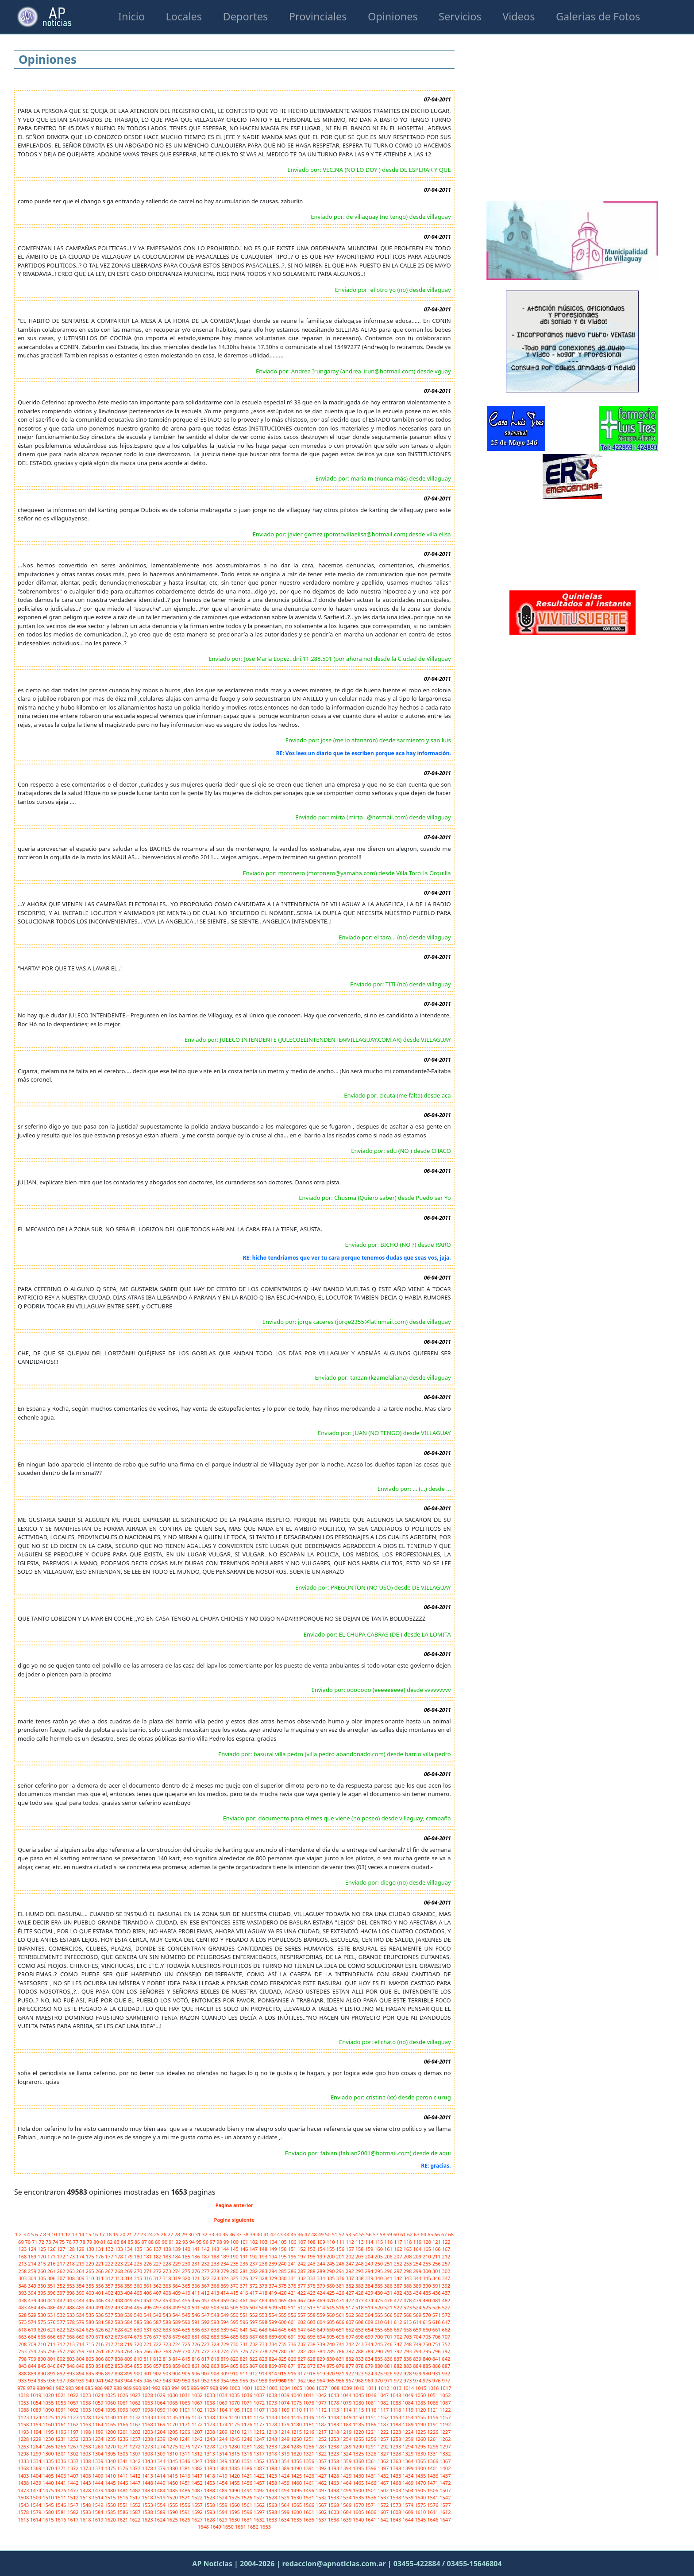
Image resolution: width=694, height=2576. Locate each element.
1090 (48, 2409)
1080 (359, 2402)
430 (379, 2292)
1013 (396, 2388)
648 (312, 2329)
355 (91, 2285)
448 (119, 2300)
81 (103, 2241)
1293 (396, 2446)
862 (206, 2366)
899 (129, 2373)
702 (399, 2336)
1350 (235, 2461)
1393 (334, 2468)
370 (235, 2285)
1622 (135, 2519)
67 (444, 2234)
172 (61, 2256)
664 (33, 2336)
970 (379, 2380)
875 (331, 2366)
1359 (346, 2461)
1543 (24, 2505)
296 (389, 2271)
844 (33, 2366)
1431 (371, 2475)
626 (100, 2329)
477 (399, 2300)
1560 (235, 2505)
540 (138, 2315)
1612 (445, 2512)
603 (312, 2322)
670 (91, 2336)
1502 (384, 2490)
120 (427, 2241)
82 (110, 2241)
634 (177, 2329)
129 (81, 2249)
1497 (322, 2490)
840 (427, 2358)
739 (322, 2344)
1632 (260, 2519)
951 (196, 2380)
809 (129, 2358)
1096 (123, 2409)
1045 (359, 2395)
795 (427, 2351)
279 (225, 2271)
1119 (408, 2409)
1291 (371, 2446)
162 (399, 2249)
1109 (284, 2409)
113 (360, 2241)
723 (168, 2344)
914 (273, 2373)
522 (399, 2307)
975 (427, 2380)
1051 (433, 2395)
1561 (247, 2505)
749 (418, 2344)
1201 (123, 2432)
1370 (48, 2468)
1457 (260, 2482)
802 (61, 2358)
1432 (384, 2475)
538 (119, 2315)
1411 (123, 2475)
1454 (222, 2482)
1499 (346, 2490)
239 (273, 2263)
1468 (396, 2482)
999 (224, 2388)
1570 (359, 2505)
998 (215, 2388)
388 (408, 2285)
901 (148, 2373)
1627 (198, 2519)
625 (91, 2329)
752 (446, 2344)
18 (109, 2234)
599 (273, 2322)
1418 (210, 2475)
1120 (421, 2409)
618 (23, 2329)
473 (360, 2300)
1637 (322, 2519)
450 (138, 2300)
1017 (445, 2388)
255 (427, 2263)
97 (213, 2241)
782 (302, 2351)
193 (264, 2256)
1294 (408, 2446)
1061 (123, 2402)
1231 (61, 2439)
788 (360, 2351)
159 (369, 2249)
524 (418, 2307)
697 (350, 2336)
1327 (384, 2453)
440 (42, 2300)
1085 (421, 2402)
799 (33, 2358)
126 (52, 2249)
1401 (433, 2468)
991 (147, 2388)
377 (302, 2285)
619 (33, 2329)
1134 (160, 2417)
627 (110, 2329)
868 (264, 2366)
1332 (445, 2453)
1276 (185, 2446)
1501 (371, 2490)
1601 (309, 2512)
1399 (408, 2468)
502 (206, 2307)
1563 (272, 2505)
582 (110, 2322)
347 (446, 2278)
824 (273, 2358)
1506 (433, 2490)
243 (312, 2263)
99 (227, 2241)
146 (245, 2249)
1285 (297, 2446)
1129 (98, 2417)
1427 (322, 2475)
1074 (284, 2402)
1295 (421, 2446)
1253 (334, 2439)
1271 (123, 2446)
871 (292, 2366)
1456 (247, 2482)
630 (138, 2329)
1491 (247, 2490)
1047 (384, 2395)
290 (331, 2271)
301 (437, 2271)
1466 (371, 2482)
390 (427, 2285)
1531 (309, 2497)
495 (138, 2307)
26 (164, 2234)
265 (91, 2271)
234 (225, 2263)
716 (100, 2344)
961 (292, 2380)
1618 (86, 2519)
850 (91, 2366)
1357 (322, 2461)
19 (116, 2234)
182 (158, 2256)
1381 (185, 2468)
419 (273, 2292)
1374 (98, 2468)
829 (322, 2358)
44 (287, 2234)
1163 (86, 2424)
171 (52, 2256)
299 (418, 2271)
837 (399, 2358)
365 (187, 2285)
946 (148, 2380)
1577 (445, 2505)
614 (418, 2322)
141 (196, 2249)
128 (71, 2249)
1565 (297, 2505)
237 (254, 2263)
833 (360, 2358)
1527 (260, 2497)
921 (341, 2373)
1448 (148, 2482)
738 (312, 2344)
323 (215, 2278)
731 (245, 2344)
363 (168, 2285)
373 (264, 2285)
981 (51, 2388)
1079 (346, 2402)
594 (225, 2322)
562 (350, 2315)
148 (264, 2249)
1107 (260, 2409)
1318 (272, 2453)
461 (245, 2300)
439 (33, 2300)
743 (360, 2344)
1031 (185, 2395)
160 (379, 2249)
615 (427, 2322)
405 (138, 2292)
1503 (396, 2490)
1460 (297, 2482)
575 (42, 2322)
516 (341, 2307)
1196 (61, 2432)
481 (437, 2300)
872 (302, 2366)
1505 (421, 2490)
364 (177, 2285)
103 (264, 2241)
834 (369, 2358)
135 (138, 2249)
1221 (371, 2432)
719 (129, 2344)
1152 (384, 2417)
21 (130, 2234)
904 (177, 2373)
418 (264, 2292)
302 (446, 2271)
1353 (272, 2461)
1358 (334, 2461)
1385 (235, 2468)
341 (389, 2278)
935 (42, 2380)
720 (138, 2344)
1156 (433, 2417)
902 (158, 2373)
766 (148, 2351)
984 (80, 2388)
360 (138, 2285)
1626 (185, 2519)
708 (23, 2344)
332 (302, 2278)
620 (42, 2329)
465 (283, 2300)
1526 (247, 2497)
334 (322, 2278)
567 (399, 2315)
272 (158, 2271)
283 (264, 2271)
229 (177, 2263)
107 (302, 2241)
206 (389, 2256)
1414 (160, 2475)
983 (70, 2388)
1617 (73, 2519)
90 (165, 2241)
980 (41, 2388)
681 (196, 2336)
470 (331, 2300)
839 (418, 2358)
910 (235, 2373)
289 (322, 2271)
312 (110, 2278)
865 (235, 2366)
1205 (173, 2432)
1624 (160, 2519)
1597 (260, 2512)
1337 (73, 2461)
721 (148, 2344)
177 (110, 2256)
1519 (160, 2497)
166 (437, 2249)
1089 (36, 2409)
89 (158, 2241)
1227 (445, 2432)
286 (292, 2271)
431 (389, 2292)
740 (331, 2344)
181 (148, 2256)
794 (418, 2351)
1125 (48, 2417)
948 (168, 2380)
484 (33, 2307)
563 (360, 2315)
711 (52, 2344)
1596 (247, 2512)
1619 (98, 2519)
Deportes (245, 16)
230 (187, 2263)
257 (446, 2263)
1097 (135, 2409)
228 (168, 2263)
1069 (222, 2402)
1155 (421, 2417)
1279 (222, 2446)
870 (283, 2366)
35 (225, 2234)
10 (54, 2234)
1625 (173, 2519)
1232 (73, 2439)
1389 (284, 2468)
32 (205, 2234)
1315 (235, 2453)
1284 (284, 2446)
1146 (309, 2417)
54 (355, 2234)
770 (187, 2351)
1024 (98, 2395)
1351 (247, 2461)
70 (28, 2241)
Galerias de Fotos (598, 16)
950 (187, 2380)
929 (418, 2373)
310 (91, 2278)
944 (129, 2380)
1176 (247, 2424)
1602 (322, 2512)
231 (196, 2263)
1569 (346, 2505)
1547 (73, 2505)
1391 (309, 2468)
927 (399, 2373)
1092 (73, 2409)
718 (119, 2344)
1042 (322, 2395)
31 (198, 2234)
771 (196, 2351)
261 (52, 2271)
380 (331, 2285)
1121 (433, 2409)
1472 (445, 2482)
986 (99, 2388)
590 (187, 2322)
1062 (135, 2402)
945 (138, 2380)
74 (55, 2241)
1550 (110, 2505)
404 (129, 2292)
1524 (222, 2497)
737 (302, 2344)
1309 (160, 2453)
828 (312, 2358)
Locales (184, 16)
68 (451, 2234)
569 (418, 2315)
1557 (198, 2505)
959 (273, 2380)
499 (177, 2307)
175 (91, 2256)
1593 (210, 2512)
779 (273, 2351)
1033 (210, 2395)
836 (389, 2358)
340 (379, 2278)
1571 (371, 2505)
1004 (285, 2388)
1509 (36, 2497)
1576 (433, 2505)
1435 (421, 2475)
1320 (297, 2453)
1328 (396, 2453)
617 (446, 2322)
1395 (359, 2468)
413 (215, 2292)
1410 (110, 2475)
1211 (247, 2432)
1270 (110, 2446)
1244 (222, 2439)
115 (379, 2241)
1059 (98, 2402)
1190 (421, 2424)
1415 (173, 2475)
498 (168, 2307)
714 (81, 2344)
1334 (36, 2461)
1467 (384, 2482)
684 (225, 2336)
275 (187, 2271)
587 (158, 2322)
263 (71, 2271)
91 (172, 2241)
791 (389, 2351)
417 (254, 2292)
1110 (297, 2409)
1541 (433, 2497)
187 (206, 2256)
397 (61, 2292)
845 (42, 2366)
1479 (98, 2490)
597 (254, 2322)
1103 (210, 2409)
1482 (135, 2490)
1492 (260, 2490)
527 (446, 2307)
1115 (359, 2409)
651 (341, 2329)
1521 (185, 2497)
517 (350, 2307)
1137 (198, 2417)
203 (360, 2256)
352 (61, 2285)
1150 (359, 2417)
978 (22, 2388)
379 (322, 2285)
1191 (433, 2424)
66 (437, 2234)
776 (245, 2351)
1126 (61, 2417)
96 (206, 2241)
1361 (371, 2461)
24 (150, 2234)
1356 (309, 2461)
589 (177, 2322)
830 (331, 2358)
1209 (222, 2432)
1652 (253, 2526)
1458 (272, 2482)
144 (225, 2249)
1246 (247, 2439)
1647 (445, 2519)
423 (312, 2292)
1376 (123, 2468)
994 (176, 2388)
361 (148, 2285)
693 (312, 2336)
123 (23, 2249)
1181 (309, 2424)
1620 (110, 2519)
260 (42, 2271)
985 (89, 2388)
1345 (173, 2461)
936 (52, 2380)
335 (331, 2278)
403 (119, 2292)
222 (110, 2263)
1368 (24, 2468)
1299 (36, 2453)
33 (212, 2234)
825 (283, 2358)
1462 (322, 2482)
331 (292, 2278)
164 (418, 2249)
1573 (396, 2505)
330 (283, 2278)
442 (61, 2300)
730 (235, 2344)
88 (151, 2241)
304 (33, 2278)
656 (389, 2329)
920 (331, 2373)
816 (196, 2358)
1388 (272, 2468)
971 (389, 2380)
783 (312, 2351)
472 (350, 2300)
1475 (48, 2490)
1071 (247, 2402)
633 (168, 2329)
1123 (24, 2417)
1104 (222, 2409)
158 (360, 2249)
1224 (408, 2432)
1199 (98, 2432)
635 (187, 2329)
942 (110, 2380)
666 (52, 2336)
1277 (198, 2446)
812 (158, 2358)
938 (71, 2380)
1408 (86, 2475)
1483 (148, 2490)
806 (100, 2358)
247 (350, 2263)
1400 (421, 2468)
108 (312, 2241)
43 (280, 2234)
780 (283, 2351)
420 (283, 2292)
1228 (24, 2439)
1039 (284, 2395)
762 (110, 2351)
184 (177, 2256)
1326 (371, 2453)
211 (437, 2256)
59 (389, 2234)
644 (273, 2329)
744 (369, 2344)
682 (206, 2336)
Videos (518, 16)
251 (389, 2263)
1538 (396, 2497)
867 (254, 2366)
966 (341, 2380)
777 (254, 2351)
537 (110, 2315)
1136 (185, 2417)
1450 (173, 2482)
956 (245, 2380)
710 (42, 2344)
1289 (346, 2446)
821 (245, 2358)
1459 (284, 2482)
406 (148, 2292)
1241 (185, 2439)
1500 (359, 2490)
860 (187, 2366)
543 (168, 2315)
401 (100, 2292)
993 (166, 2388)
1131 (123, 2417)
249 (369, 2263)
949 (177, 2380)
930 (427, 2373)
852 (110, 2366)
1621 (123, 2519)
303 (23, 2278)
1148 (334, 2417)
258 (23, 2271)
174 (81, 2256)
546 (196, 2315)
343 (408, 2278)
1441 (61, 2482)
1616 (61, 2519)
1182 (322, 2424)
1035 (235, 2395)
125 (42, 2249)
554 (273, 2315)
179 (129, 2256)
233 (215, 2263)
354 (81, 2285)
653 (360, 2329)
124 (33, 2249)
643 (264, 2329)
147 (254, 2249)
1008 (334, 2388)
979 (32, 2388)
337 (350, 2278)
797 (446, 2351)
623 (71, 2329)
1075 (297, 2402)
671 (100, 2336)
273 (168, 2271)
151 (292, 2249)
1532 (322, 2497)
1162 (73, 2424)
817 (206, 2358)
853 (119, 2366)
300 (427, 2271)
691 (292, 2336)
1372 (73, 2468)
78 (83, 2241)
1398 (396, 2468)
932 (446, 2373)
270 (138, 2271)
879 (369, 2366)
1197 (73, 2432)
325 (235, 2278)
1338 (86, 2461)
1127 (73, 2417)
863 (215, 2366)
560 (331, 2315)
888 (23, 2373)
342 (399, 2278)
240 (283, 2263)
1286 (309, 2446)
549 (225, 2315)
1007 (322, 2388)
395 (42, 2292)
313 (119, 2278)
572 (446, 2315)
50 (328, 2234)
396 (52, 2292)
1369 (36, 2468)
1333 (24, 2461)
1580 (48, 2512)
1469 (408, 2482)
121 (437, 2241)
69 (21, 2241)
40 (260, 2234)
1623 (148, 2519)
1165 (110, 2424)
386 (389, 2285)
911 (245, 2373)
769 (177, 2351)
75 (62, 2241)
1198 (86, 2432)
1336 (61, 2461)
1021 (61, 2395)
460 (235, 2300)
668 (71, 2336)
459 (225, 2300)
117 (399, 2241)
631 (148, 2329)
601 (292, 2322)
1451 (185, 2482)
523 (408, 2307)
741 (341, 2344)
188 (215, 2256)
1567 (322, 2505)
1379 (160, 2468)
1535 (359, 2497)
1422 (260, 2475)
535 (91, 2315)
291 (341, 2271)
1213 (272, 2432)
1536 (371, 2497)
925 (379, 2373)
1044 (346, 2395)
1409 (98, 2475)
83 (117, 2241)
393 (23, 2292)
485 (42, 2307)
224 (129, 2263)
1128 (86, 2417)
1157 (445, 2417)
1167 (135, 2424)
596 (245, 2322)
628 (119, 2329)
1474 (36, 2490)
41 (266, 2234)
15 (88, 2234)
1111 (309, 2409)
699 (369, 2336)
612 (399, 2322)
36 (232, 2234)
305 (42, 2278)
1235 (110, 2439)
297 (399, 2271)
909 (225, 2373)
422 (302, 2292)
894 (81, 2373)
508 (264, 2307)
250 (379, 2263)
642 (254, 2329)
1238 (148, 2439)
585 (138, 2322)
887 (446, 2366)
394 (33, 2292)
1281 (247, 2446)
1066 (185, 2402)
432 (399, 2292)
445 (91, 2300)
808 (119, 2358)
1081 (371, 2402)
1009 (347, 2388)
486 (52, 2307)
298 (408, 2271)
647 (302, 2329)
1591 (185, 2512)
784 (322, 2351)
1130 (110, 2417)
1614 (36, 2519)
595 (235, 2322)
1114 (346, 2409)
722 (158, 2344)
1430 (359, 2475)
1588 (148, 2512)
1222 (384, 2432)
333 (312, 2278)
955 (235, 2380)
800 (42, 2358)
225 (138, 2263)
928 (408, 2373)
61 (403, 2234)
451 (148, 2300)
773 (215, 2351)
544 (177, 2315)
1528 (272, 2497)
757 (61, 2351)
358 (119, 2285)
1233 (86, 2439)
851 (100, 2366)
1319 (284, 2453)
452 (158, 2300)
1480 (110, 2490)
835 (379, 2358)
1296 (433, 2446)
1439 (36, 2482)
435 (427, 2292)
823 (264, 2358)
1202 (135, 2432)
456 (196, 2300)
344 (418, 2278)
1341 (123, 2461)
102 (254, 2241)
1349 (222, 2461)
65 (431, 2234)
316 (148, 2278)
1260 (421, 2439)
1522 (198, 2497)
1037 (260, 2395)
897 (110, 2373)
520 (379, 2307)
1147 (322, 2417)
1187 (384, 2424)
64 (424, 2234)
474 (369, 2300)
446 (100, 2300)
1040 (297, 2395)
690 (283, 2336)
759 (81, 2351)
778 (264, 2351)
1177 (260, 2424)
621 (52, 2329)
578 (71, 2322)
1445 (110, 2482)
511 (292, 2307)
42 (273, 2234)
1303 (86, 2453)
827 (302, 2358)
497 (158, 2307)
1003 (272, 2388)
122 (446, 2241)
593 (215, 2322)
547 (206, 2315)
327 (254, 2278)
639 (225, 2329)
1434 (408, 2475)
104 (273, 2241)
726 (196, 2344)
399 (81, 2292)
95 (199, 2241)
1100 (173, 2409)
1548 (86, 2505)
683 (215, 2336)
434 (418, 2292)
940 (91, 2380)
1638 (334, 2519)
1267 (73, 2446)
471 (341, 2300)
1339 (98, 2461)
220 (91, 2263)
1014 (409, 2388)
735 (283, 2344)
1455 (235, 2482)
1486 (185, 2490)
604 (322, 2322)
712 (61, 2344)
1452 (198, 2482)
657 (399, 2329)
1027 (135, 2395)
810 (138, 2358)
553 (264, 2315)
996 (195, 2388)
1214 (284, 2432)
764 (129, 2351)
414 (225, 2292)
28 (177, 2234)
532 (61, 2315)
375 (283, 2285)
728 (215, 2344)
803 (71, 2358)
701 (389, 2336)
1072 (260, 2402)
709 (33, 2344)
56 (369, 2234)
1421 (247, 2475)
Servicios (460, 16)
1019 (36, 2395)
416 (245, 2292)
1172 (198, 2424)
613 (408, 2322)
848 (71, 2366)
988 (118, 2388)
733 (264, 2344)
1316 (247, 2453)
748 (408, 2344)
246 (341, 2263)
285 (283, 2271)
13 (75, 2234)
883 (408, 2366)
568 (408, 2315)
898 (119, 2373)
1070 (235, 2402)
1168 (148, 2424)
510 (283, 2307)
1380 (173, 2468)
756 (52, 2351)
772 (206, 2351)
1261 (433, 2439)
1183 (334, 2424)
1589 (160, 2512)
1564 (284, 2505)
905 (187, 2373)
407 (158, 2292)
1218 (334, 2432)
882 (399, 2366)
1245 (235, 2439)
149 (273, 2249)
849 (81, 2366)
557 (302, 2315)
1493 (272, 2490)
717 (110, 2344)
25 (157, 2234)
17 (102, 2234)
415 (235, 2292)
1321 (309, 2453)
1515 (110, 2497)
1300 (48, 2453)
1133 (148, 2417)
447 (110, 2300)
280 (235, 2271)
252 (399, 2263)
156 (341, 2249)
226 (148, 2263)
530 (42, 2315)
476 (389, 2300)
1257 (384, 2439)
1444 (98, 2482)
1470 (421, 2482)
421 (292, 2292)
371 (245, 2285)
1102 (198, 2409)
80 (96, 2241)
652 (350, 2329)
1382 (198, 2468)
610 (379, 2322)
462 (254, 2300)
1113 (334, 2409)
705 (427, 2336)
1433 (396, 2475)
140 (187, 2249)
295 (379, 2271)
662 (446, 2329)
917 (302, 2373)
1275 (173, 2446)
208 (408, 2256)
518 (360, 2307)
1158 (24, 2424)
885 (427, 2366)
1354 (284, 2461)
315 (138, 2278)
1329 (408, 2453)
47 (308, 2234)
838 (408, 2358)
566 (389, 2315)
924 (369, 2373)
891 (52, 2373)
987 (109, 2388)
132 (110, 2249)
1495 (297, 2490)
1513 (86, 2497)
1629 (222, 2519)
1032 (198, 2395)
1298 (24, 2453)
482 (446, 2300)
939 (81, 2380)
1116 (371, 2409)
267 (110, 2271)
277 (206, 2271)
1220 (359, 2432)
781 (292, 2351)
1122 (445, 2409)
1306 (123, 2453)
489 (81, 2307)
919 (322, 2373)
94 (192, 2241)
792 (399, 2351)
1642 (384, 2519)
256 (437, 2263)
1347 (198, 2461)
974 (418, 2380)
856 (148, 2366)
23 (143, 2234)
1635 (297, 2519)
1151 (371, 2417)
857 (158, 2366)
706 (437, 2336)
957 (254, 2380)
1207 (198, 2432)
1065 (173, 2402)
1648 (204, 2526)
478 (408, 2300)
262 (61, 2271)
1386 (247, 2468)
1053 (24, 2402)
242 (302, 2263)
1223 (396, 2432)
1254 (346, 2439)
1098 (148, 2409)
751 (437, 2344)
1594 (222, 2512)
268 (119, 2271)
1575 (421, 2505)
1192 (445, 2424)
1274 (160, 2446)
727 (206, 2344)
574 (33, 2322)
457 (206, 2300)
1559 (222, 2505)
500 (187, 2307)
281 (245, 2271)
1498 (334, 2490)
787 (350, 2351)
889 (33, 2373)
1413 (148, 2475)
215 (42, 2263)
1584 (98, 2512)
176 (100, 2256)
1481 (123, 2490)
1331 (433, 2453)
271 (148, 2271)
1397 (384, 2468)
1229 (36, 2439)
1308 (148, 2453)
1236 (123, 2439)
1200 (110, 2432)
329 (273, 2278)
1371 (61, 2468)
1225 (421, 2432)
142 (206, 2249)
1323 (334, 2453)
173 (71, 2256)
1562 (260, 2505)
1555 (173, 2505)
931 (437, 2373)
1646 (433, 2519)
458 (215, 2300)
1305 (110, 2453)
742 (350, 2344)
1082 (384, 2402)
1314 (222, 2453)
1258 (396, 2439)
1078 (334, 2402)
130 (91, 2249)
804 (81, 2358)
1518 (148, 2497)
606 (341, 2322)
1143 (272, 2417)
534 (81, 2315)
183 (168, 2256)
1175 (235, 2424)
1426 (309, 2475)
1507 (445, 2490)
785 (331, 2351)
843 (23, 2366)
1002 (260, 2388)
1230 (48, 2439)
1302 (73, 2453)
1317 (260, 2453)
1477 (73, 2490)
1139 (222, 2417)
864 (225, 2366)
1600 (297, 2512)
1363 (396, 2461)
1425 (297, 2475)
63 (417, 2234)
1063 (148, 2402)
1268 (86, 2446)
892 (61, 2373)
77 (76, 2241)
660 (427, 2329)
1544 (36, 2505)
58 (383, 2234)
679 (177, 2336)
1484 (160, 2490)
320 (187, 2278)
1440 (48, 2482)
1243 (210, 2439)
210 (427, 2256)
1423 (272, 2475)
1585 (110, 2512)
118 (408, 2241)
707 (446, 2336)
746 (389, 2344)
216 (52, 2263)
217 (61, 2263)
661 (437, 2329)
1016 (434, 2388)
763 (119, 2351)
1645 (421, 2519)
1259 (408, 2439)
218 (71, 2263)
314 (129, 2278)
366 (196, 2285)
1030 (173, 2395)
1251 (309, 2439)
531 (52, 2315)
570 (427, 2315)
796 (437, 2351)
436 (437, 2292)
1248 (272, 2439)
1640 (359, 2519)
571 (437, 2315)
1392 (322, 2468)
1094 (98, 2409)
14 (82, 2234)
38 (246, 2234)
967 (350, 2380)
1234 (98, 2439)
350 (42, 2285)
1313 (210, 2453)
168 (23, 2256)
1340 (110, 2461)
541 (148, 2315)
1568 (334, 2505)
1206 (185, 2432)
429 (369, 2292)
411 (196, 2292)
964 (322, 2380)
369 (225, 2285)
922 (350, 2373)
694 (322, 2336)
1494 (284, 2490)
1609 (408, 2512)
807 (110, 2358)
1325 (359, 2453)
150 (283, 2249)
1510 (48, 2497)
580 (91, 2322)
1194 (36, 2432)
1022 (73, 2395)
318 (168, 2278)
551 (245, 2315)
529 (33, 2315)
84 (124, 2241)
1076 (309, 2402)
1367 (445, 2461)
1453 (210, 2482)
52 (342, 2234)
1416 (185, 2475)
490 (91, 2307)
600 (283, 2322)
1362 (384, 2461)
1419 (222, 2475)
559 (322, 2315)
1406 (61, 2475)
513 (312, 2307)
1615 (48, 2519)
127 (61, 2249)
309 (81, 2278)
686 (245, 2336)
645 (283, 2329)
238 (264, 2263)
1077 (322, 2402)
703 (408, 2336)
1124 (36, 2417)
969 (369, 2380)
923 (360, 2373)
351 (52, 2285)
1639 (346, 2519)
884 (418, 2366)
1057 (73, 2402)
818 (215, 2358)
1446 (123, 2482)
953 (215, 2380)
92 (179, 2241)
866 (245, 2366)
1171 (185, 2424)
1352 (260, 2461)
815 (187, 2358)
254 (418, 2263)
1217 (322, 2432)
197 (302, 2256)
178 (119, 2256)
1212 (260, 2432)
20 (123, 2234)
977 (446, 2380)
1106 (247, 2409)
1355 (297, 2461)
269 (129, 2271)
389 (418, 2285)
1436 (433, 2475)
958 (264, 2380)
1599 (284, 2512)
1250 (297, 2439)
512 (302, 2307)
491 (100, 2307)
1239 (160, 2439)
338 (360, 2278)
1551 (123, 2505)
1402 (445, 2468)
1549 (98, 2505)
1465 (359, 2482)
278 (215, 2271)
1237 (135, 2439)
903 (168, 2373)
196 (292, 2256)
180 (138, 2256)
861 (196, 2366)
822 (254, 2358)
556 (292, 2315)
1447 (135, 2482)
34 (219, 2234)
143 (215, 2249)
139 (177, 2249)
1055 (48, 2402)
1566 (309, 2505)
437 (446, 2292)
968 (360, 2380)
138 (168, 2249)
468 (312, 2300)
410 (187, 2292)
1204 (160, 2432)
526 (437, 2307)
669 (81, 2336)
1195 (48, 2432)
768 (168, 2351)
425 (331, 2292)
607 (350, 2322)
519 (369, 2307)
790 (379, 2351)
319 (177, 2278)
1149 (346, 2417)
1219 (346, 2432)
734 (273, 2344)
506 (245, 2307)
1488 (210, 2490)
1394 (346, 2468)
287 (302, 2271)
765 (138, 2351)
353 (71, 2285)
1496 (309, 2490)
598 (264, 2322)
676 (148, 2336)
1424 (284, 2475)
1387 (260, 2468)
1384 (222, 2468)
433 (408, 2292)
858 (168, 2366)
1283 (272, 2446)
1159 (36, 2424)
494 (129, 2307)
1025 (110, 2395)
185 (187, 2256)
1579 (36, 2512)
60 (396, 2234)
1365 (421, 2461)
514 (322, 2307)
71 (35, 2241)
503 (215, 2307)
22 (137, 2234)
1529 (284, 2497)
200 (331, 2256)
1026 (123, 2395)
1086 (433, 2402)
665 (42, 2336)
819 (225, 2358)
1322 (322, 2453)
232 (206, 2263)
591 (196, 2322)
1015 (421, 2388)
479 (418, 2300)
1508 (24, 2497)
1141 (247, 2417)
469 (322, 2300)
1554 (160, 2505)
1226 (433, 2432)
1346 (185, 2461)
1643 (396, 2519)
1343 (148, 2461)
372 (254, 2285)
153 (312, 2249)
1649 (216, 2526)
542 (158, 2315)
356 (100, 2285)
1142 (260, 2417)
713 (71, 2344)
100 (235, 2241)
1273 (148, 2446)
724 (177, 2344)
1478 (86, 2490)
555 (283, 2315)
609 (369, 2322)
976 (437, 2380)
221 (100, 2263)
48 (314, 2234)
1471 (433, 2482)
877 (350, 2366)
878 (360, 2366)
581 (100, 2322)
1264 (36, 2446)
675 (138, 2336)
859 (177, 2366)
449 (129, 2300)
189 (225, 2256)
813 (168, 2358)
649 (322, 2329)
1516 (123, 2497)
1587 (135, 2512)
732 (254, 2344)
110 (331, 2241)
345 (427, 2278)
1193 (24, 2432)
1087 (445, 2402)
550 (235, 2315)
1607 (384, 2512)
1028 (148, 2395)
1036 (247, 2395)
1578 (24, 2512)
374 (273, 2285)
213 (23, 2263)
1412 (135, 2475)
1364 (408, 2461)
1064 (160, 2402)
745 (379, 2344)
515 (331, 2307)
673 (119, 2336)
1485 (173, 2490)
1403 (24, 2475)
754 (33, 2351)
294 (369, 2271)
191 (245, 2256)
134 (129, 2249)
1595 (235, 2512)
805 (91, 2358)
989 (128, 2388)
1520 (173, 2497)
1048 (396, 2395)
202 (350, 2256)
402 (110, 2292)
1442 (73, 2482)
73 (49, 2241)
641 (245, 2329)
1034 (222, 2395)
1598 (272, 2512)
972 (399, 2380)
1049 (408, 2395)
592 (206, 2322)
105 (283, 2241)
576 (52, 2322)
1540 (421, 2497)
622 (61, 2329)
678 (168, 2336)
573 (23, 2322)
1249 (284, 2439)
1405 (48, 2475)
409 (177, 2292)
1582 (73, 2512)
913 (264, 2373)
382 (350, 2285)
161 (389, 2249)
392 (446, 2285)
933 (23, 2380)
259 (33, 2271)
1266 (61, 2446)
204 (369, 2256)
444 (81, 2300)
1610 (421, 2512)
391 (437, 2285)
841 (437, 2358)
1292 (384, 2446)
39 (253, 2234)
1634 (284, 2519)
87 (144, 2241)
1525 (235, 2497)
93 (185, 2241)
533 (71, 2315)
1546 (61, 2505)
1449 (160, 2482)
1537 (384, 2497)
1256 (371, 2439)
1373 (86, 2468)
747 (399, 2344)
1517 (135, 2497)
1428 (334, 2475)
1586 (123, 2512)
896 (100, 2373)
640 (235, 2329)
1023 (86, 2395)
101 (245, 2241)
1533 (334, 2497)
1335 (48, 2461)
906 (196, 2373)
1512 (73, 2497)
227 (158, 2263)
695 (331, 2336)
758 (71, 2351)
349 (33, 2285)
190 (235, 2256)
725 (187, 2344)
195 (283, 2256)
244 (322, 2263)
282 (254, 2271)
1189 (408, 2424)
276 (196, 2271)
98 (219, 2241)
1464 (346, 2482)
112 (350, 2241)
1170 (173, 2424)
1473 (24, 2490)
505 (235, 2307)
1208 (210, 2432)
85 (130, 2241)
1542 (445, 2497)
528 (23, 2315)
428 (360, 2292)
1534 (346, 2497)
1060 (110, 2402)
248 (360, 2263)
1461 (309, 2482)
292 (350, 2271)
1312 (198, 2453)
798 (23, 2358)
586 (148, 2322)
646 (292, 2329)
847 (61, 2366)
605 (331, 2322)
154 (322, 2249)
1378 (148, 2468)
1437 (445, 2475)
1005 (297, 2388)
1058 (86, 2402)
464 (273, 2300)
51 (335, 2234)
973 (408, 2380)
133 (119, 2249)
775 (235, 2351)
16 (96, 2234)
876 (341, 2366)
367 (206, 2285)
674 (129, 2336)
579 (81, 2322)
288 (312, 2271)
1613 (24, 2519)
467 (302, 2300)
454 (177, 2300)
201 (341, 2256)
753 (23, 2351)
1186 (371, 2424)
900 (138, 2373)
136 (148, 2249)
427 (350, 2292)
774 (225, 2351)
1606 (371, 2512)
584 (129, 2322)
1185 (359, 2424)
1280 (235, 2446)
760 (91, 2351)
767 (158, 2351)
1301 (61, 2453)
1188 (396, 2424)
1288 (334, 2446)
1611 (433, 2512)
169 (33, 2256)
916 (292, 2373)
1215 (297, 2432)
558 (312, 2315)
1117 (384, 2409)
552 (254, 2315)
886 (437, 2366)
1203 (148, 2432)
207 (399, 2256)
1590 (173, 2512)
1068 (210, 2402)
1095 (110, 2409)
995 (186, 2388)
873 (312, 2366)
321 (196, 2278)
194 (273, 2256)
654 (369, 2329)
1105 (235, 2409)
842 (446, 2358)
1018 (24, 2395)
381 (341, 2285)
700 (379, 2336)
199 (322, 2256)
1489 (222, 2490)
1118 (396, 2409)
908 (215, 2373)
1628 (210, 2519)
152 (302, 2249)
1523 (210, 2497)
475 (379, 2300)
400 (91, 2292)
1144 (284, 2417)
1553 (148, 2505)
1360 (359, 2461)
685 (235, 2336)
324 (225, 2278)
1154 (408, 2417)
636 (196, 2329)
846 (52, 2366)
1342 (135, 2461)
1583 (86, 2512)
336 (341, 2278)
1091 (61, 2409)
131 (100, 2249)
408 (168, 2292)
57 (376, 2234)
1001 (248, 2388)
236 (245, 2263)
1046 (371, 2395)
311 (100, 2278)
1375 (110, 2468)
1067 (198, 2402)
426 (341, 2292)
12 (68, 2234)
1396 (371, 2468)
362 (158, 2285)
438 (23, 2300)
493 (119, 2307)
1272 (135, 2446)
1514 (98, 2497)
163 (408, 2249)
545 (187, 2315)
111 (341, 2241)
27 (171, 2234)
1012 (384, 2388)
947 (158, 2380)
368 (215, 2285)
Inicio (131, 16)
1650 (229, 2526)
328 (264, 2278)
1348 (210, 2461)
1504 (408, 2490)
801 (52, 2358)
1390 (297, 2468)
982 (61, 2388)
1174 (222, 2424)
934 (33, 2380)
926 (389, 2373)
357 (110, 2285)
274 (177, 2271)
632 (158, 2329)
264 (81, 2271)
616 (437, 2322)
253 (408, 2263)
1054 (36, 2402)
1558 (210, 2505)
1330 (421, 2453)
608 (360, 2322)
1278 (210, 2446)
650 (331, 2329)
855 (138, 2366)
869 (273, 2366)
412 (206, 2292)
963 (312, 2380)
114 (370, 2241)
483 (23, 2307)
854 (129, 2366)
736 (292, 2344)
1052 (445, 2395)
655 (379, 2329)
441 (52, 2300)
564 (369, 2315)
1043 (334, 2395)
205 (379, 2256)
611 (389, 2322)
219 (81, 2263)
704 (418, 2336)
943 (119, 2380)
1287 (322, 2446)
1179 (284, 2424)
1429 (346, 2475)
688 (264, 2336)
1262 (445, 2439)
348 (23, 2285)
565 (379, 2315)
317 (158, 2278)
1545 (48, 2505)
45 (294, 2234)
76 (69, 2241)
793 (408, 2351)
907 (206, 2373)
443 (71, 2300)
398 (71, 2292)
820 (235, 2358)
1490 (235, 2490)
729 (225, 2344)
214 (33, 2263)
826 (292, 2358)
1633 (272, 2519)
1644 (408, 2519)
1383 (210, 2468)
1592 (198, 2512)
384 (369, 2285)
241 (292, 2263)
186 (196, 2256)
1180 (297, 2424)
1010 (359, 2388)
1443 (86, 2482)
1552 (135, 2505)
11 (61, 2234)
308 (71, 2278)
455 (187, 2300)
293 (360, 2271)
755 (42, 2351)
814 (177, 2358)
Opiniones (393, 16)
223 (119, 2263)
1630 (235, 2519)
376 (292, 2285)
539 (129, 2315)
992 (157, 2388)
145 (235, 2249)
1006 (310, 2388)
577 (61, 2322)
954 (225, 2380)
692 (302, 2336)
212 (446, 2256)
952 (206, 2380)
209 (418, 2256)
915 (283, 2373)
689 (273, 2336)
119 (418, 2241)
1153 (396, 2417)
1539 (408, 2497)
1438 (24, 2482)
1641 (371, 2519)
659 (418, 2329)
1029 (160, 2395)
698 (360, 2336)
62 (410, 2234)
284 (273, 2271)
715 (91, 2344)
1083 (396, 2402)
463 (264, 2300)
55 (362, 2234)
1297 (445, 2446)
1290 (359, 2446)
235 (235, 2263)
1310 (173, 2453)
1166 (123, 2424)
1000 (235, 2388)
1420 (235, 2475)
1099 (160, 2409)
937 (61, 2380)
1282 (260, 2446)
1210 (235, 2432)
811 (148, 2358)
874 (322, 2366)
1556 (185, 2505)
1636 (309, 2519)
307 (61, 2278)
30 (191, 2234)
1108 (272, 2409)
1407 (73, 2475)
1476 (61, 2490)
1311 (185, 2453)
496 (148, 2307)
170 (42, 2256)
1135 (173, 2417)
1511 (61, 2497)
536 (100, 2315)
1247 (260, 2439)
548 (215, 2315)
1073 (272, 2402)
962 (302, 2380)
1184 (346, 2424)
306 (52, 2278)
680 (187, 2336)
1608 (396, 2512)
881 (389, 2366)
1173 (210, 2424)
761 (100, 2351)
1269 (98, 2446)
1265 (48, 2446)
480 (427, 2300)
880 (379, 2366)
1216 (309, 2432)
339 (369, 2278)
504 (225, 2307)
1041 (309, 2395)
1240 (173, 2439)
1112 (322, 2409)
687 (254, 2336)
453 (168, 2300)
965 (331, 2380)
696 (341, 2336)
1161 (61, 2424)
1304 (98, 2453)
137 (158, 2249)
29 (184, 2234)
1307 (135, 2453)
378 (312, 2285)
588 (168, 2322)
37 (239, 2234)
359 (129, 2285)
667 (61, 2336)
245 (331, 2263)
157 (350, 2249)
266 (100, 2271)
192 (254, 2256)
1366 (433, 2461)
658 (408, 2329)
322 (206, 2278)
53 (349, 2234)
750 (427, 2344)
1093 (86, 2409)
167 (446, 2249)
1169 (160, 2424)
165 (427, 2249)
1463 (334, 2482)
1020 (48, 2395)
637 (206, 2329)
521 (389, 2307)
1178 (272, 2424)
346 (437, 2278)
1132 (135, 2417)
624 (81, 2329)
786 (341, 2351)
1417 (198, 2475)
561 (341, 2315)
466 (292, 2300)
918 (312, 2373)
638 (215, 2329)
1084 (408, 2402)
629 (129, 2329)
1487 (198, 2490)
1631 (247, 2519)
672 (110, 2336)
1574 (408, 2505)
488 (71, 2307)
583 (119, 2322)
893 (71, 2373)
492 (110, 2307)
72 (42, 2241)
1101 (185, 2409)
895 (91, 2373)
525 (427, 2307)
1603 (334, 2512)
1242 (198, 2439)
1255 (359, 2439)
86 (138, 2241)
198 (312, 2256)
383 (360, 2285)
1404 (36, 2475)
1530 (297, 2497)
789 (369, 2351)
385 (379, 2285)
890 (42, 2373)
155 (331, 2249)
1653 (265, 2526)
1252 (322, 2439)
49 (321, 2234)
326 (245, 2278)
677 (158, 2336)
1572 (384, 2505)
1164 (98, 2424)
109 (322, 2241)
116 (389, 2241)
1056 (61, 2402)
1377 (135, 2468)
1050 (421, 2395)
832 (350, 2358)
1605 (359, 2512)
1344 (160, 2461)
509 (273, 2307)
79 (90, 2241)
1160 (48, 2424)
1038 (272, 2395)
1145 (297, 2417)
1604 (346, 2512)
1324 (346, 2453)
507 (254, 2307)
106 (293, 2241)
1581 (61, 2512)
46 (300, 2234)
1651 (241, 2526)
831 (341, 2358)
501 (196, 2307)
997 (205, 2388)
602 (302, 2322)
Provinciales (318, 16)
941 (100, 2380)
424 (322, 2292)
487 (61, 2307)
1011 (372, 2388)
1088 (24, 2409)
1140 (235, 2417)
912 (254, 2373)
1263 (24, 2446)
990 (138, 2388)
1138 (210, 2417)
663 (23, 2336)
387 (399, 2285)
